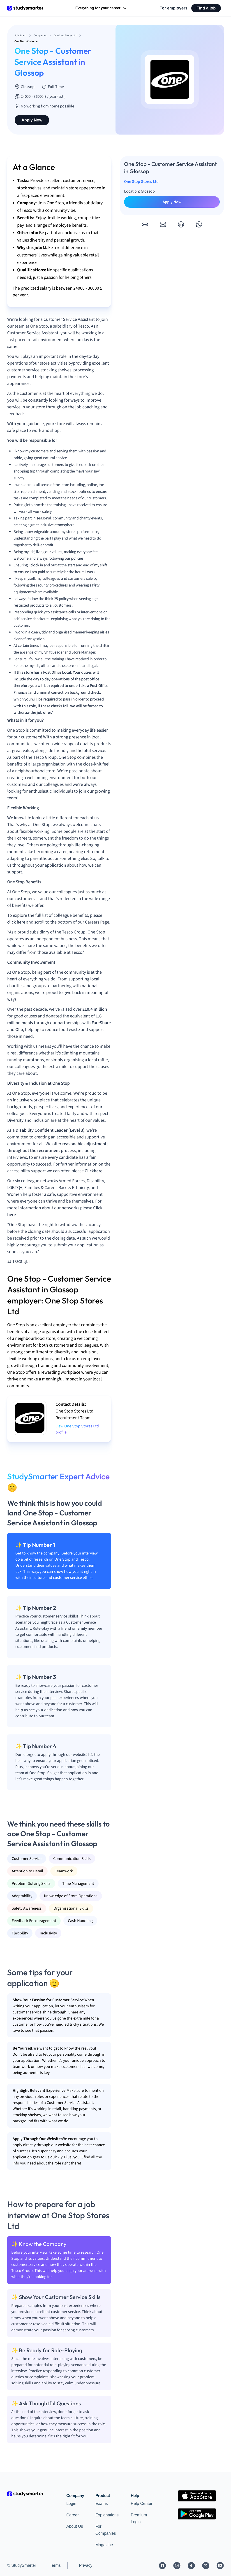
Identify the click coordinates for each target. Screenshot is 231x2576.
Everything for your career (101, 8)
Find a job (206, 8)
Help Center (141, 2503)
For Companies (105, 2530)
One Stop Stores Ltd (141, 181)
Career (72, 2515)
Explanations (107, 2515)
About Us (74, 2526)
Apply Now (31, 120)
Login (71, 2503)
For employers (173, 8)
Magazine (104, 2545)
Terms (55, 2565)
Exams (101, 2503)
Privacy (85, 2565)
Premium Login (139, 2518)
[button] (144, 224)
